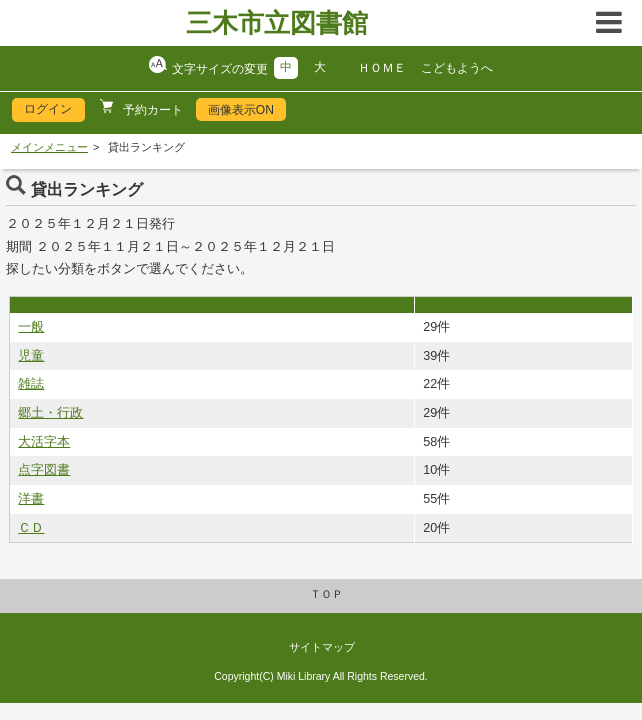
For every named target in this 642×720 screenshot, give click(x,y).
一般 (31, 327)
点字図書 (44, 470)
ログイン (48, 109)
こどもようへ (457, 68)
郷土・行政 (50, 413)
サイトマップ (322, 647)
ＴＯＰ (326, 594)
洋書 (31, 499)
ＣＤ (31, 528)
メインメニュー (49, 147)
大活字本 (44, 442)
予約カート (151, 110)
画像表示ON (241, 110)
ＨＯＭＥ (382, 68)
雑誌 (31, 384)
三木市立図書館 (277, 23)
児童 (31, 356)
